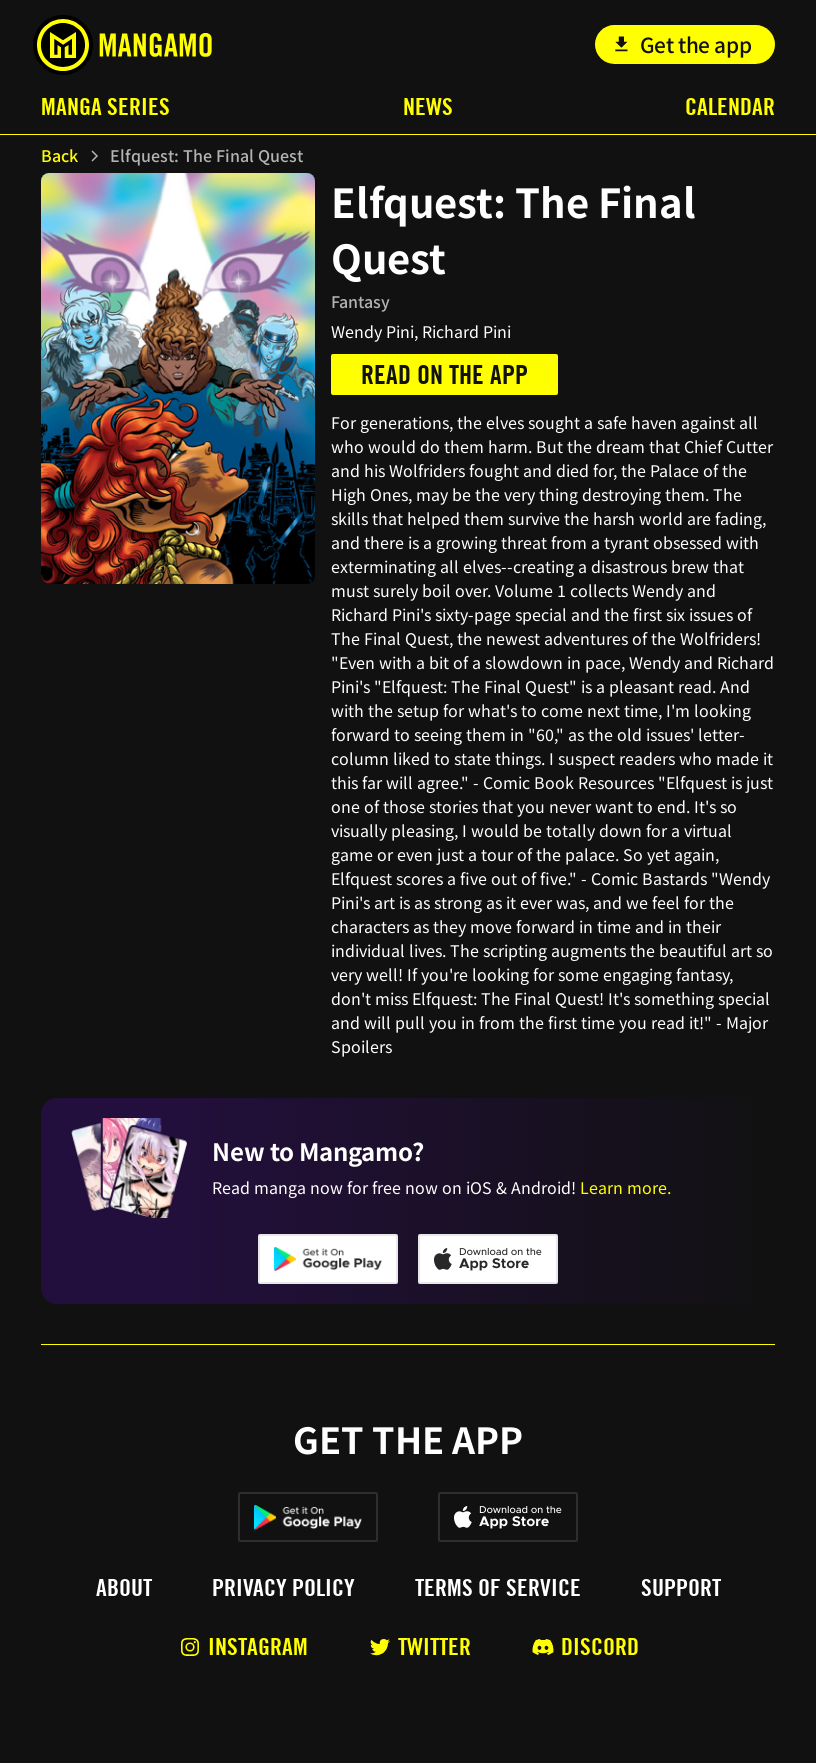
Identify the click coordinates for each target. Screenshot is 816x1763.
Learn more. (625, 1187)
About (124, 1588)
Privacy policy (283, 1588)
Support (681, 1588)
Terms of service (498, 1588)
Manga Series (105, 106)
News (428, 106)
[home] (122, 45)
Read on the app (444, 374)
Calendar (730, 106)
